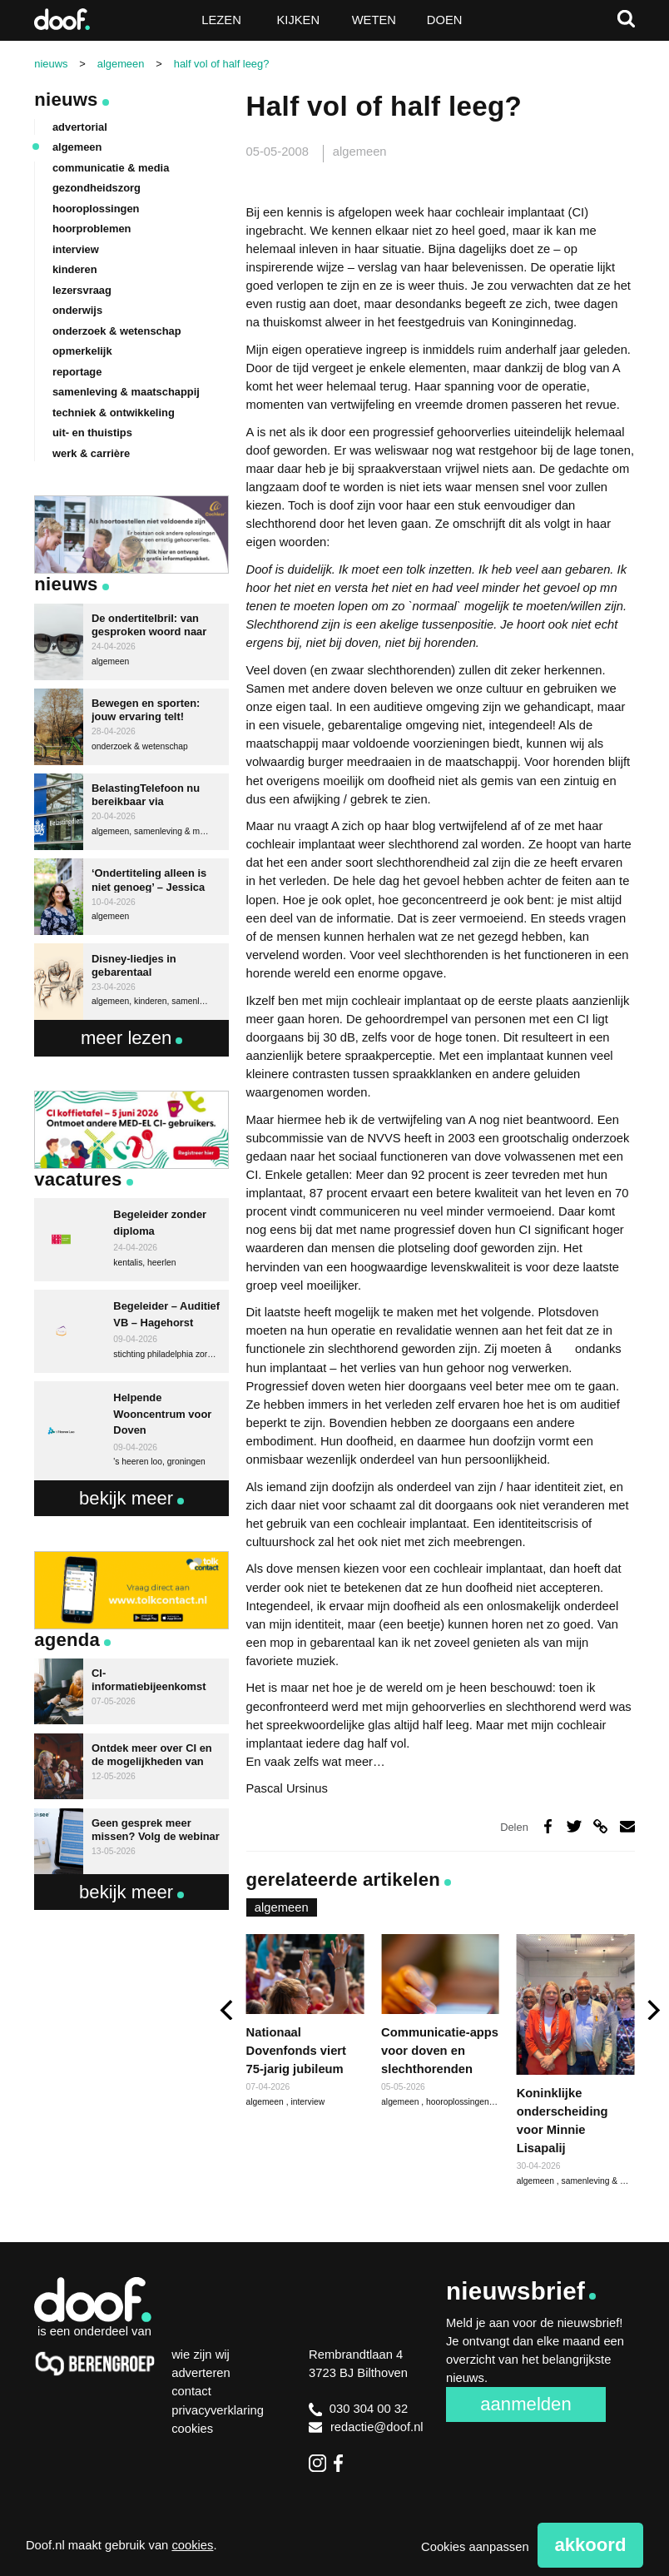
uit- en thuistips (92, 432)
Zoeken (626, 18)
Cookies (192, 2428)
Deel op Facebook (547, 1826)
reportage (77, 372)
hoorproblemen (91, 228)
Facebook (342, 2463)
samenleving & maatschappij (126, 391)
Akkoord (590, 2544)
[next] (652, 2009)
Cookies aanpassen (475, 2547)
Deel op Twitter (574, 1826)
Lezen (221, 20)
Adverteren (200, 2373)
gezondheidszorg (96, 188)
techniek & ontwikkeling (113, 412)
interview (307, 2101)
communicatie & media (110, 168)
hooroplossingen (459, 2101)
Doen (445, 20)
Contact (191, 2391)
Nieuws (65, 99)
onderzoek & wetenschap (116, 331)
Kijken (298, 20)
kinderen (74, 269)
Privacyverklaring (217, 2410)
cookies (192, 2545)
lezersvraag (82, 290)
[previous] (228, 2009)
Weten (374, 20)
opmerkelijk (82, 351)
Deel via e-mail (627, 1826)
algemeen (360, 151)
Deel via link (600, 1826)
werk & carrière (91, 453)
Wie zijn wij (200, 2354)
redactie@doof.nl (366, 2427)
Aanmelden (525, 2404)
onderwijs (77, 310)
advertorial (79, 127)
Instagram (317, 2463)
